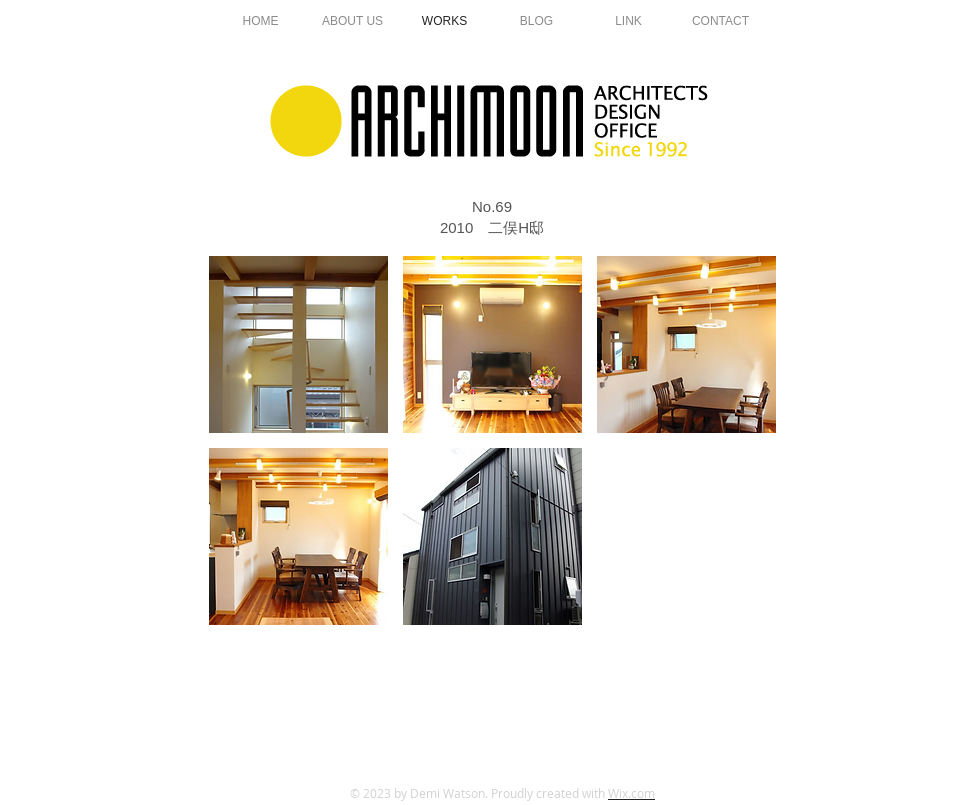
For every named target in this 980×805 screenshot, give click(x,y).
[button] (298, 344)
